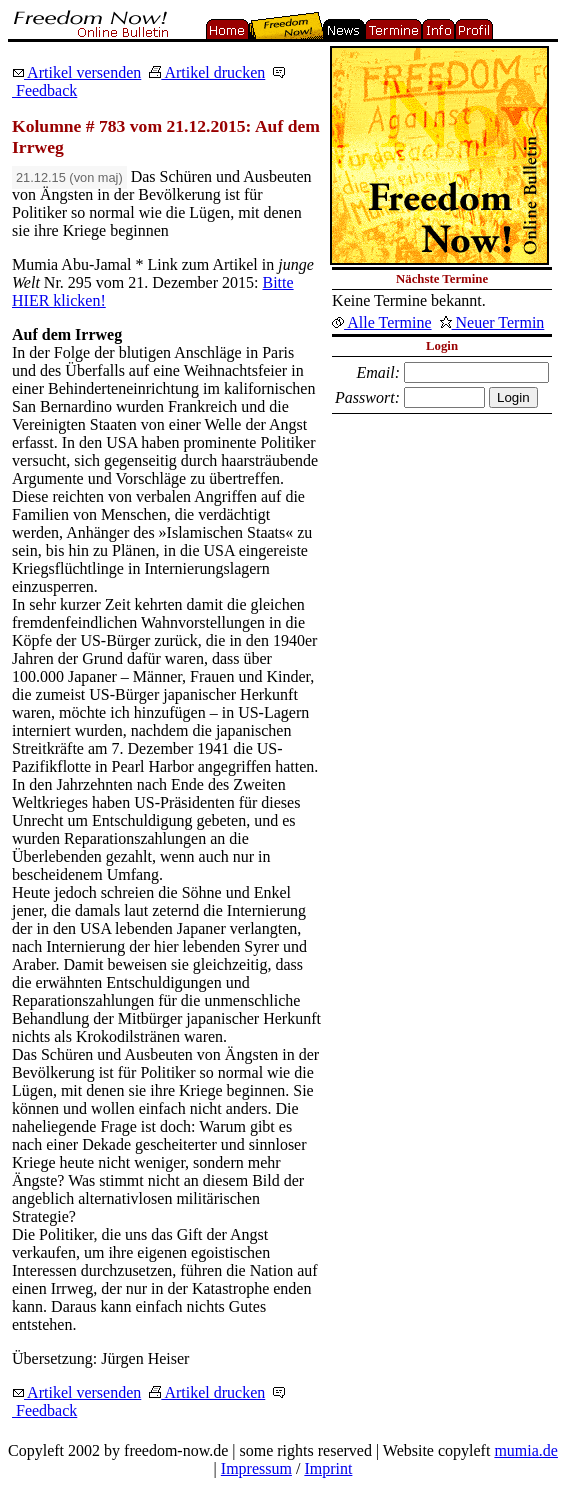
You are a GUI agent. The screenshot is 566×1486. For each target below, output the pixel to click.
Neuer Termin (492, 322)
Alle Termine (381, 322)
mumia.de (526, 1450)
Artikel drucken (207, 72)
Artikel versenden (76, 72)
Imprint (328, 1468)
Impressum (256, 1468)
